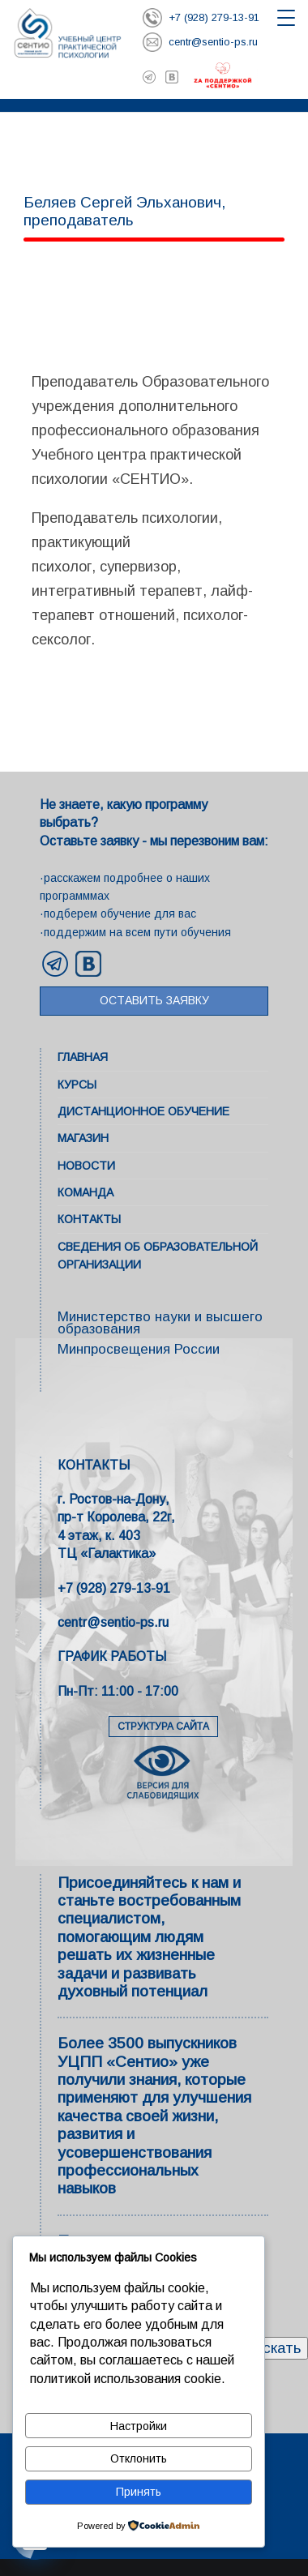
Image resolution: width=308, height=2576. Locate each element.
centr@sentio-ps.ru (113, 1622)
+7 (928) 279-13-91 (114, 1588)
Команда (85, 1192)
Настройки (138, 2426)
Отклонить (138, 2458)
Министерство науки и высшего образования (160, 1323)
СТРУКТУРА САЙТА (163, 1726)
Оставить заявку (154, 1000)
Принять (138, 2491)
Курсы (77, 1084)
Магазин (83, 1138)
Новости (86, 1165)
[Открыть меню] (286, 18)
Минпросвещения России (139, 1349)
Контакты (89, 1219)
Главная (83, 1057)
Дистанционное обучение (143, 1111)
